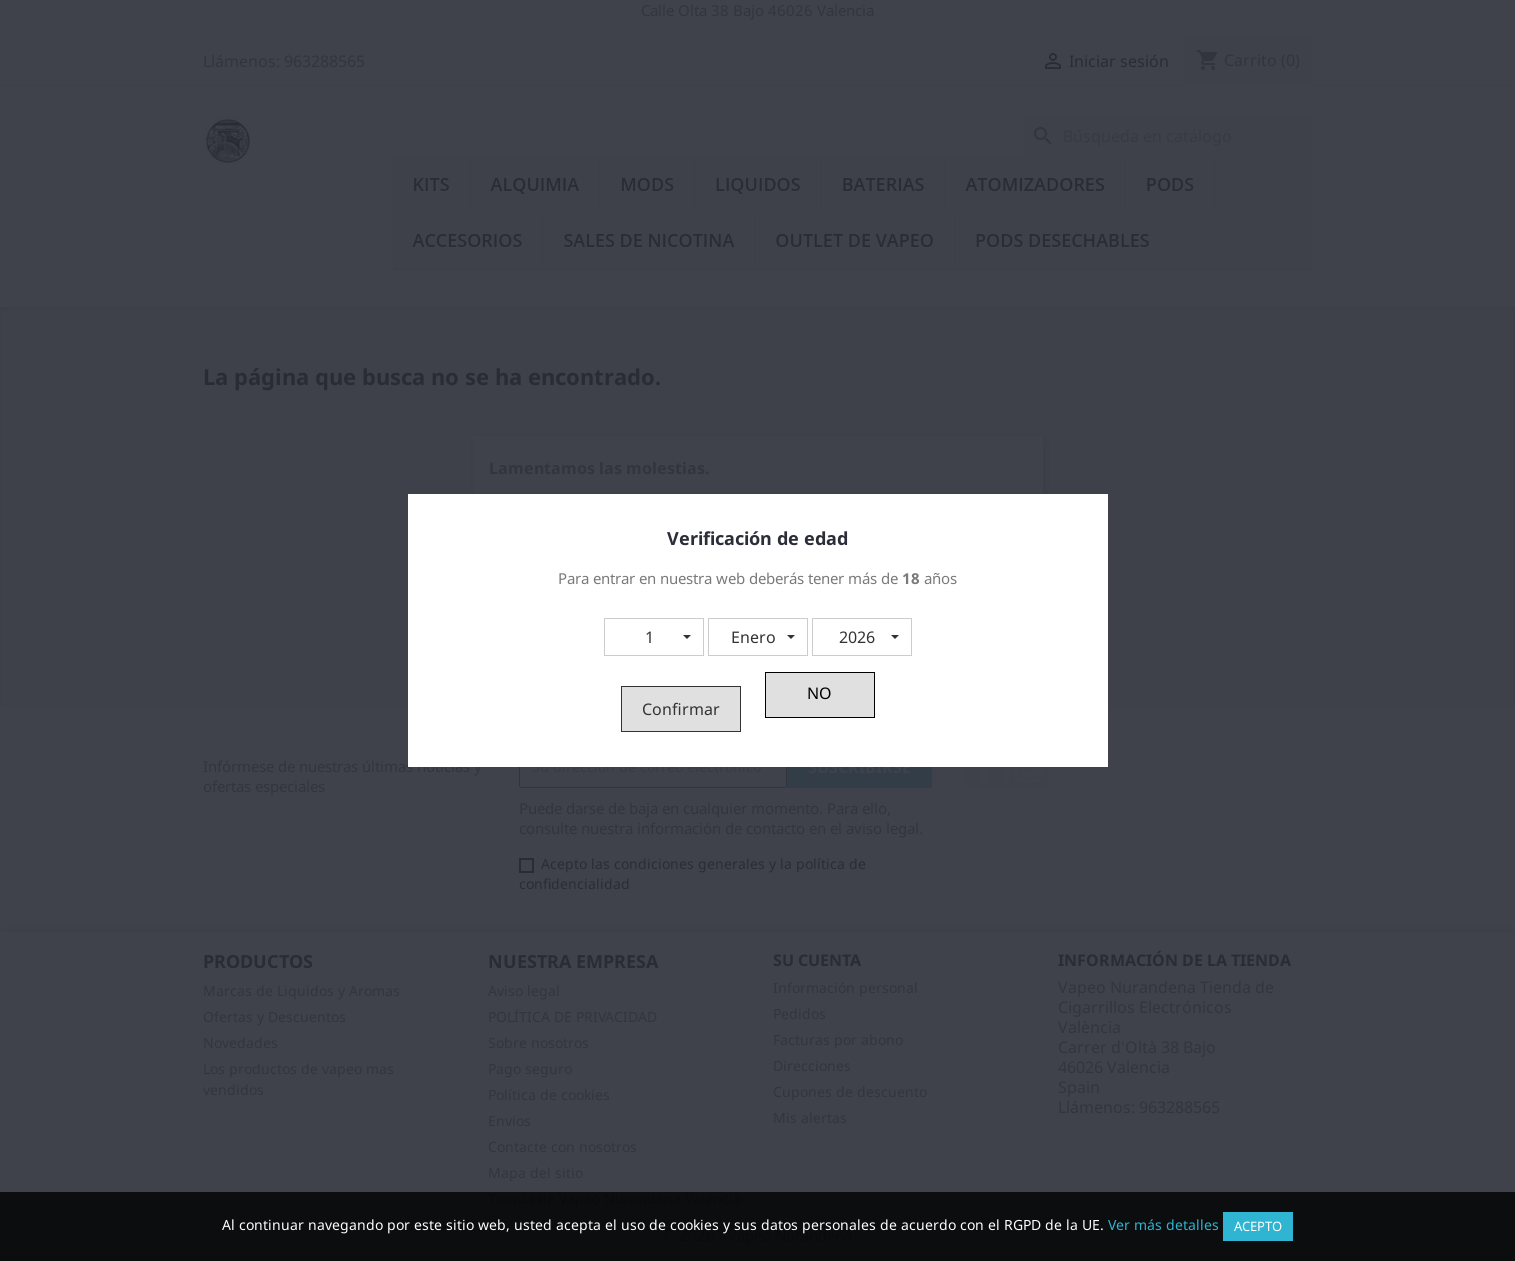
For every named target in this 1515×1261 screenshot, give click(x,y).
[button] (654, 637)
